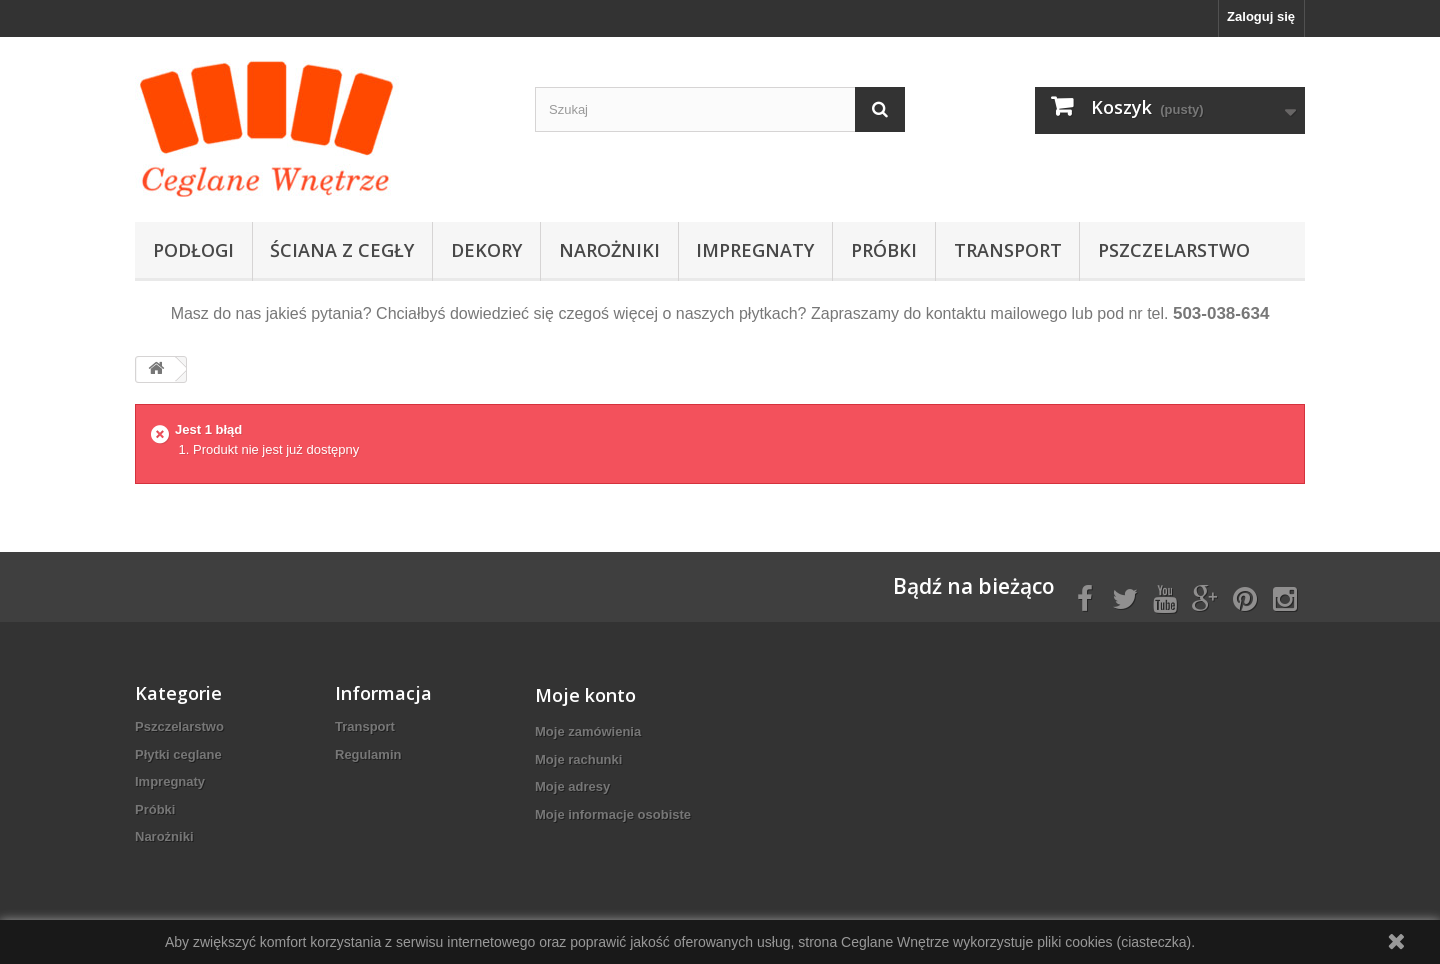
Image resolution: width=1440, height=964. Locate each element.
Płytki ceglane (178, 754)
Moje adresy (572, 786)
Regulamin (368, 754)
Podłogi (193, 250)
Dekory (486, 250)
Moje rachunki (578, 759)
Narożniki (609, 250)
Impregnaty (755, 250)
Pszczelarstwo (1174, 250)
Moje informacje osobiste (613, 814)
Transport (1008, 250)
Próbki (884, 250)
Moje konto (585, 695)
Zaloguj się (1261, 16)
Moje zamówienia (588, 731)
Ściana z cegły (342, 250)
